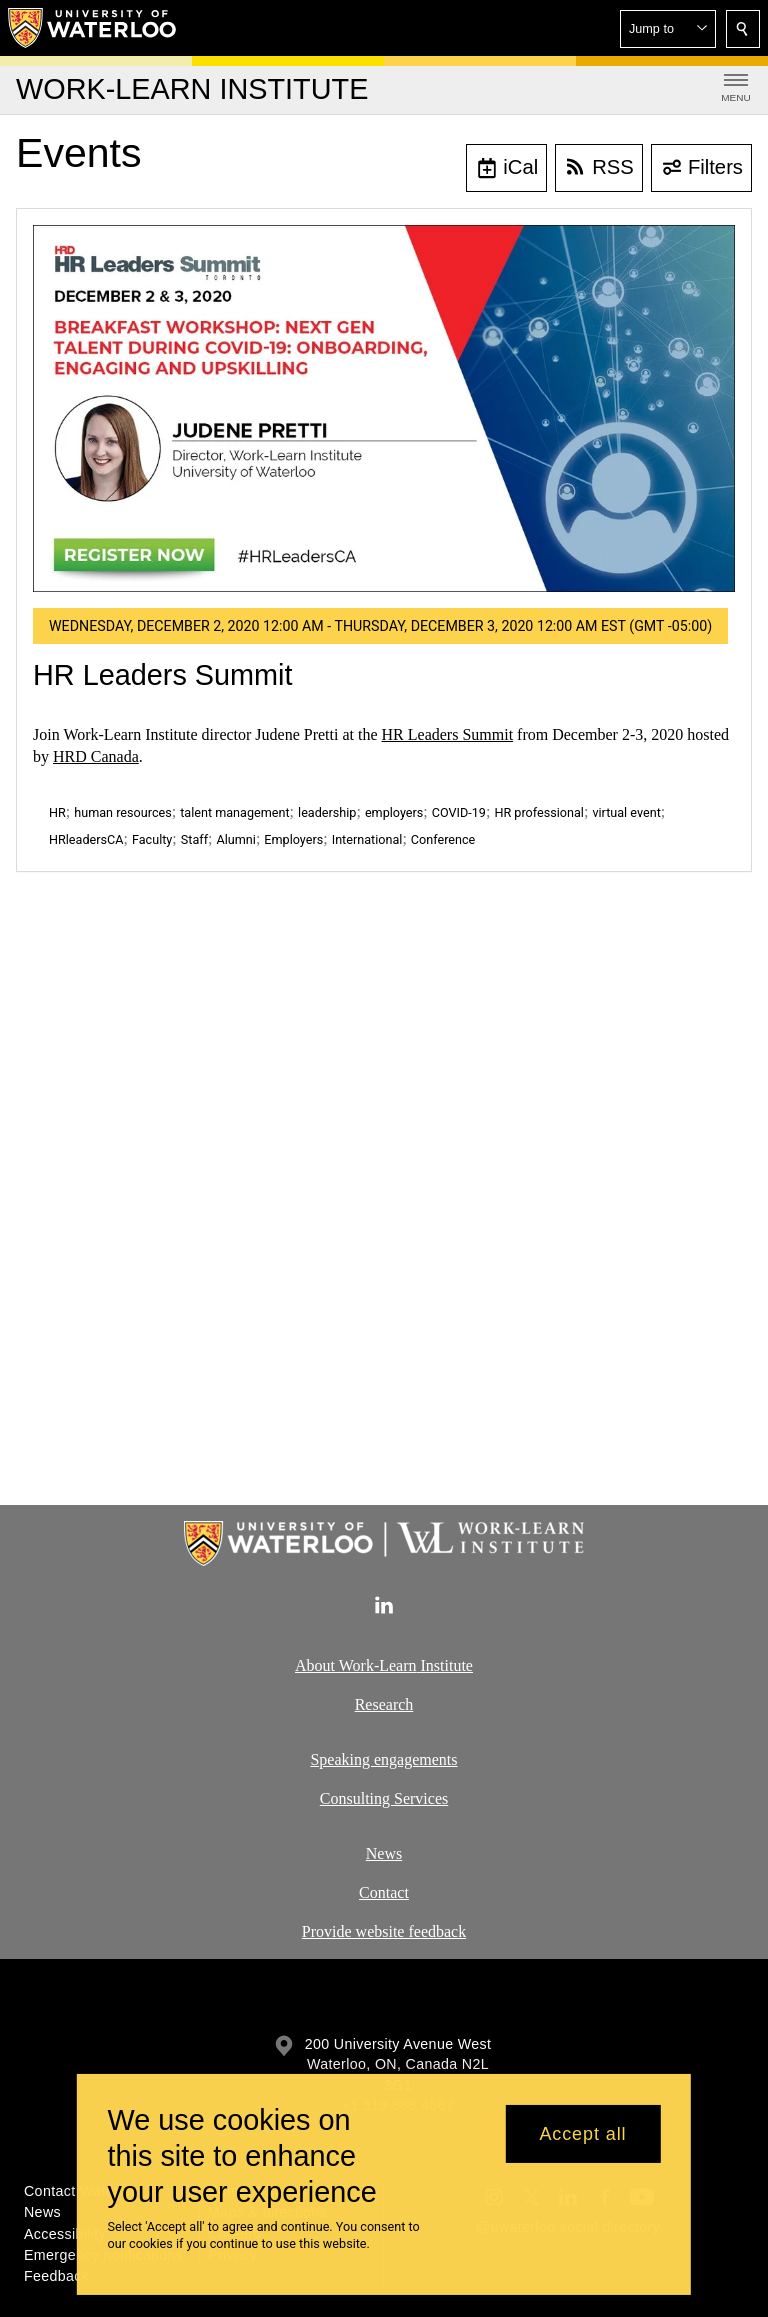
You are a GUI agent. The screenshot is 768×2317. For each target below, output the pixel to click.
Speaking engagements (383, 1759)
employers (394, 812)
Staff (194, 839)
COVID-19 (459, 812)
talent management (234, 812)
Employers (293, 839)
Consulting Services (384, 1798)
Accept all (582, 2134)
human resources (122, 812)
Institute (445, 1665)
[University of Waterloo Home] (93, 28)
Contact (384, 1891)
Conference (443, 839)
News (384, 1853)
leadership (327, 812)
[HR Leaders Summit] (384, 408)
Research (384, 1704)
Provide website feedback (384, 1930)
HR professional (539, 812)
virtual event (626, 812)
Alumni (236, 839)
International (367, 839)
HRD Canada (96, 756)
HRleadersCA (86, 839)
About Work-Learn (356, 1665)
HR (57, 812)
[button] (668, 29)
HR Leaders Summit (163, 675)
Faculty (152, 839)
